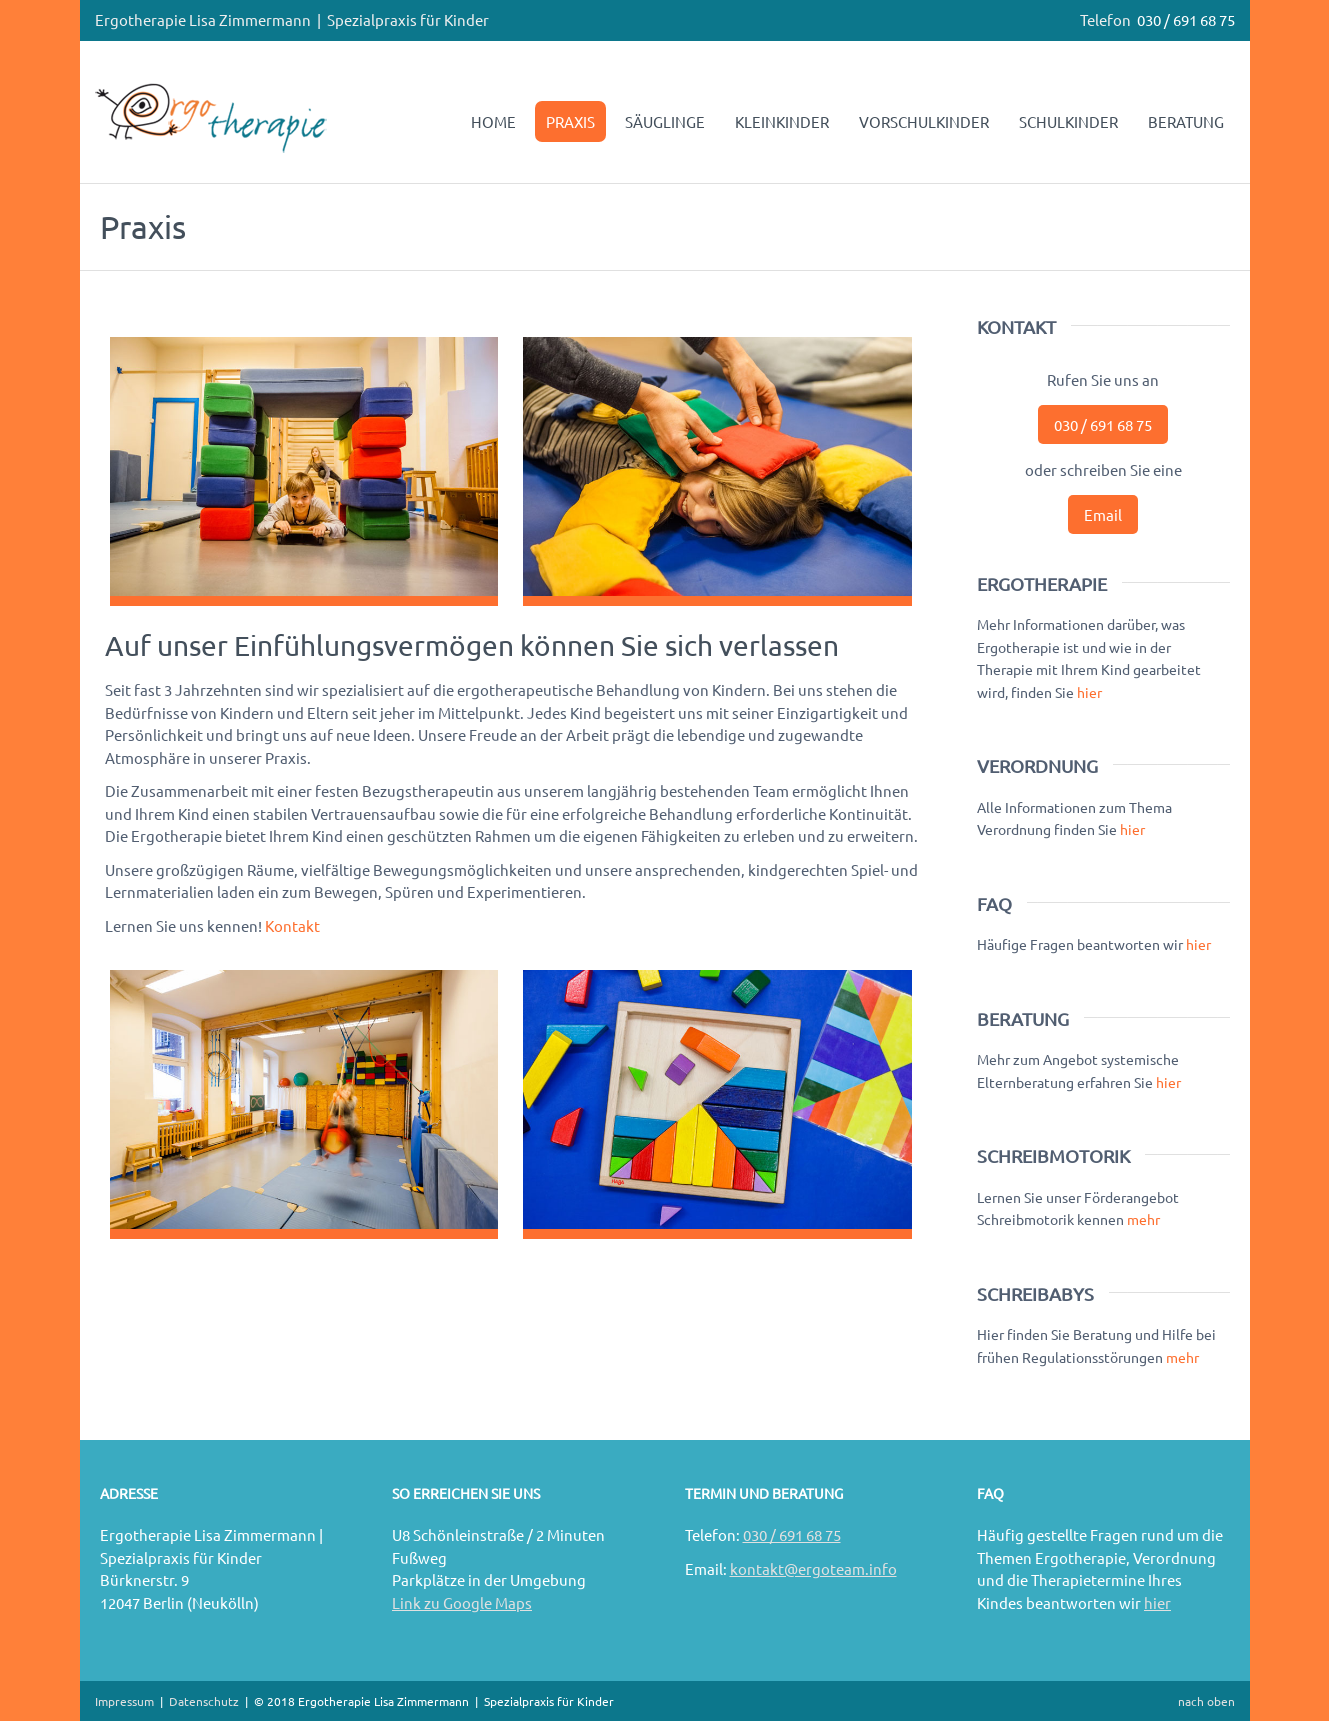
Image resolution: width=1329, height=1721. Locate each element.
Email (1103, 514)
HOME (493, 121)
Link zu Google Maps (462, 1602)
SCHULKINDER (1068, 121)
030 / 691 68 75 (1186, 19)
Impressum (124, 1701)
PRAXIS (570, 121)
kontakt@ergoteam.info (813, 1568)
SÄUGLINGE (665, 121)
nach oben (1206, 1701)
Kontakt (292, 925)
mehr (1143, 1219)
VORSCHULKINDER (924, 121)
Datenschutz (204, 1701)
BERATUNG (1186, 121)
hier (1089, 692)
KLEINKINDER (782, 121)
